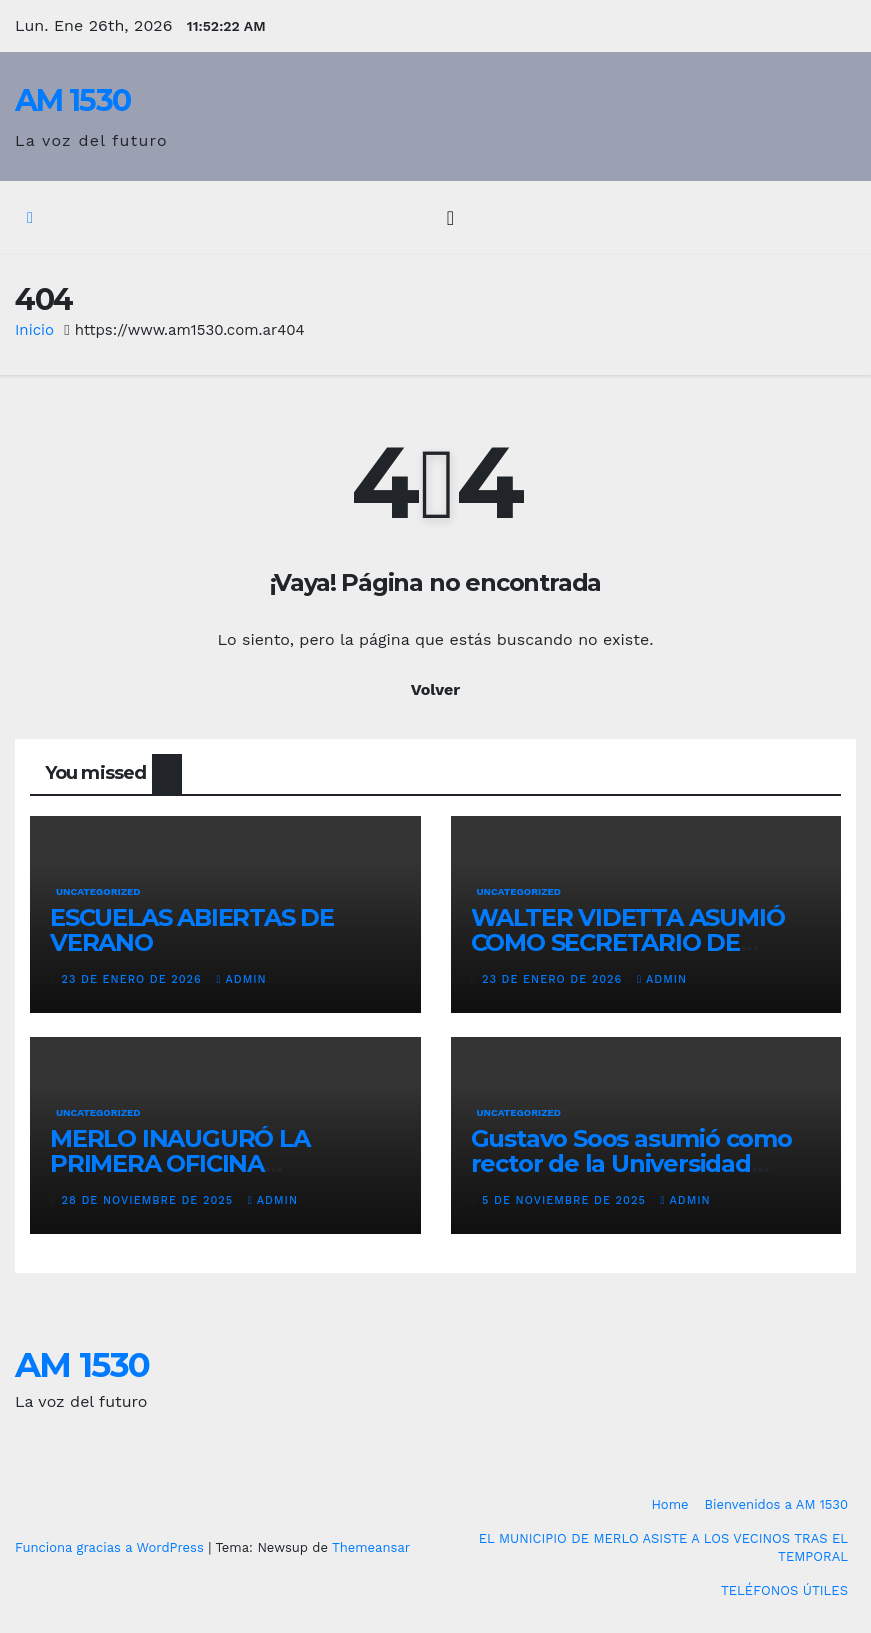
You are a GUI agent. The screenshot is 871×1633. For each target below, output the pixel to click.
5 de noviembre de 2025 (566, 1200)
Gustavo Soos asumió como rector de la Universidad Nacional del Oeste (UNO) (631, 1163)
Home (669, 1504)
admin (241, 979)
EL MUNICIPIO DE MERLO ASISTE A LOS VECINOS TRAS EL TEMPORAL (663, 1547)
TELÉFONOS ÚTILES (784, 1590)
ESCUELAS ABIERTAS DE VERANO (192, 930)
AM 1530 (72, 100)
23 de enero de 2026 (134, 979)
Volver (436, 689)
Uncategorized (98, 891)
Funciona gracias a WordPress (111, 1547)
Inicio (34, 330)
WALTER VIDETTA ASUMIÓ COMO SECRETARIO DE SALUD (628, 942)
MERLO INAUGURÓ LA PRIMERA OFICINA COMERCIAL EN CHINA (180, 1163)
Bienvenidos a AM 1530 (776, 1504)
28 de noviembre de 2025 (150, 1200)
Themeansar (371, 1547)
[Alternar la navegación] (450, 218)
